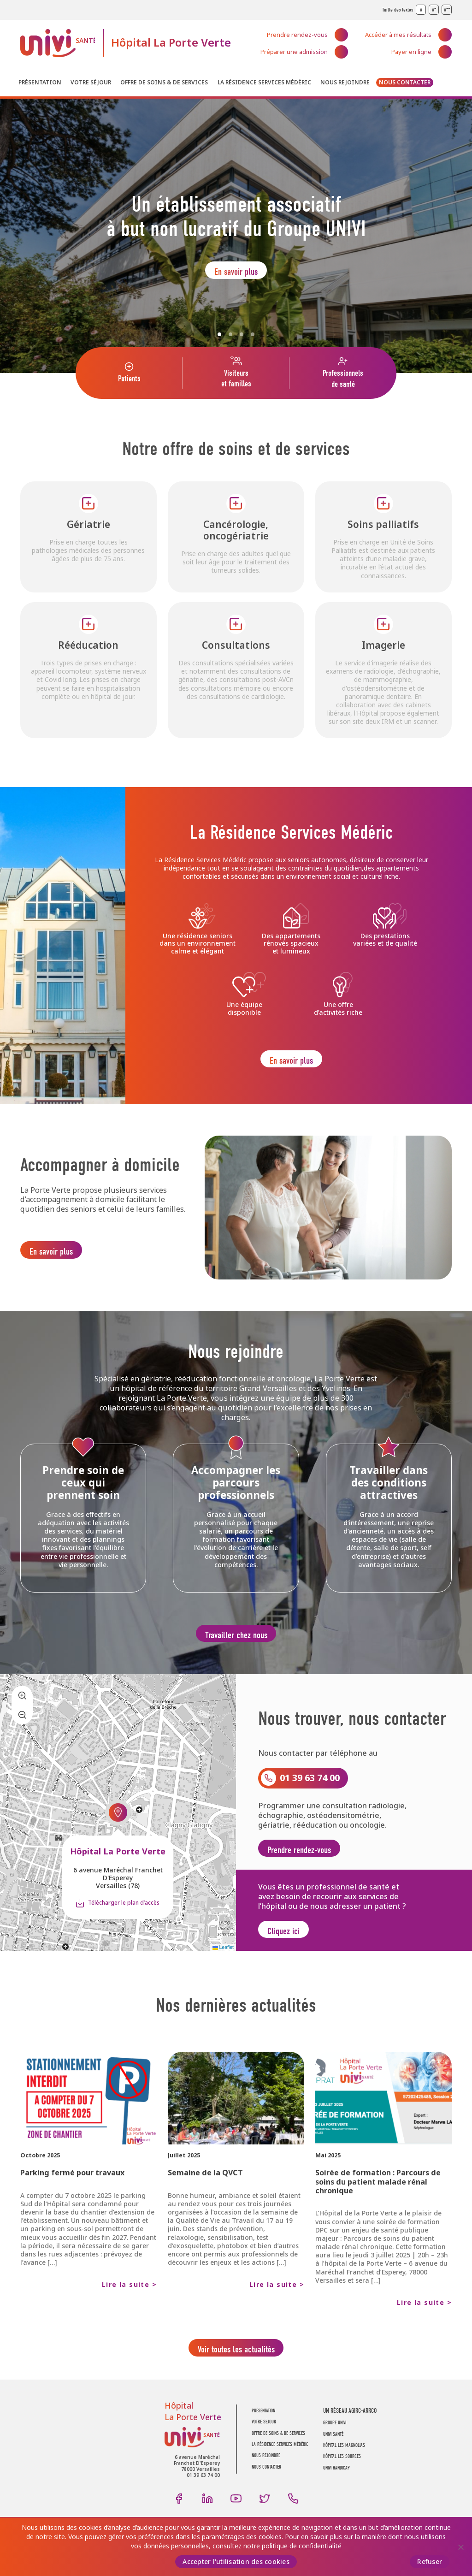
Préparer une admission (294, 51)
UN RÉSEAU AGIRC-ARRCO (350, 2432)
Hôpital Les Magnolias (344, 2466)
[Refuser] (460, 2547)
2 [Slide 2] (230, 334)
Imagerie (383, 645)
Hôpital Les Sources (342, 2478)
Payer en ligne (411, 51)
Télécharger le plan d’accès (123, 1917)
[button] (118, 1827)
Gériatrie (88, 524)
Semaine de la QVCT (205, 2190)
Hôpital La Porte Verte (171, 43)
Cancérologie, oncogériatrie (236, 530)
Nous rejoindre (345, 82)
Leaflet (223, 1965)
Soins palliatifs (383, 524)
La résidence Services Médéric (264, 82)
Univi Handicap (336, 2489)
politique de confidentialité (302, 2546)
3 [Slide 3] (241, 334)
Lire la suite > (129, 2302)
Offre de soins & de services (164, 82)
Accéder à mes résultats (398, 34)
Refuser (429, 2561)
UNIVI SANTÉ (333, 2455)
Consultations (236, 645)
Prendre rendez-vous (297, 34)
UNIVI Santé (57, 43)
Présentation (39, 82)
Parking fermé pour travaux (72, 2190)
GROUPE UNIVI (334, 2444)
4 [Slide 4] (252, 334)
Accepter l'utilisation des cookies (236, 2561)
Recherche (445, 84)
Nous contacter (405, 82)
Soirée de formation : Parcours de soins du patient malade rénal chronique (378, 2199)
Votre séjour (91, 82)
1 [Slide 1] (219, 334)
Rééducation (88, 645)
